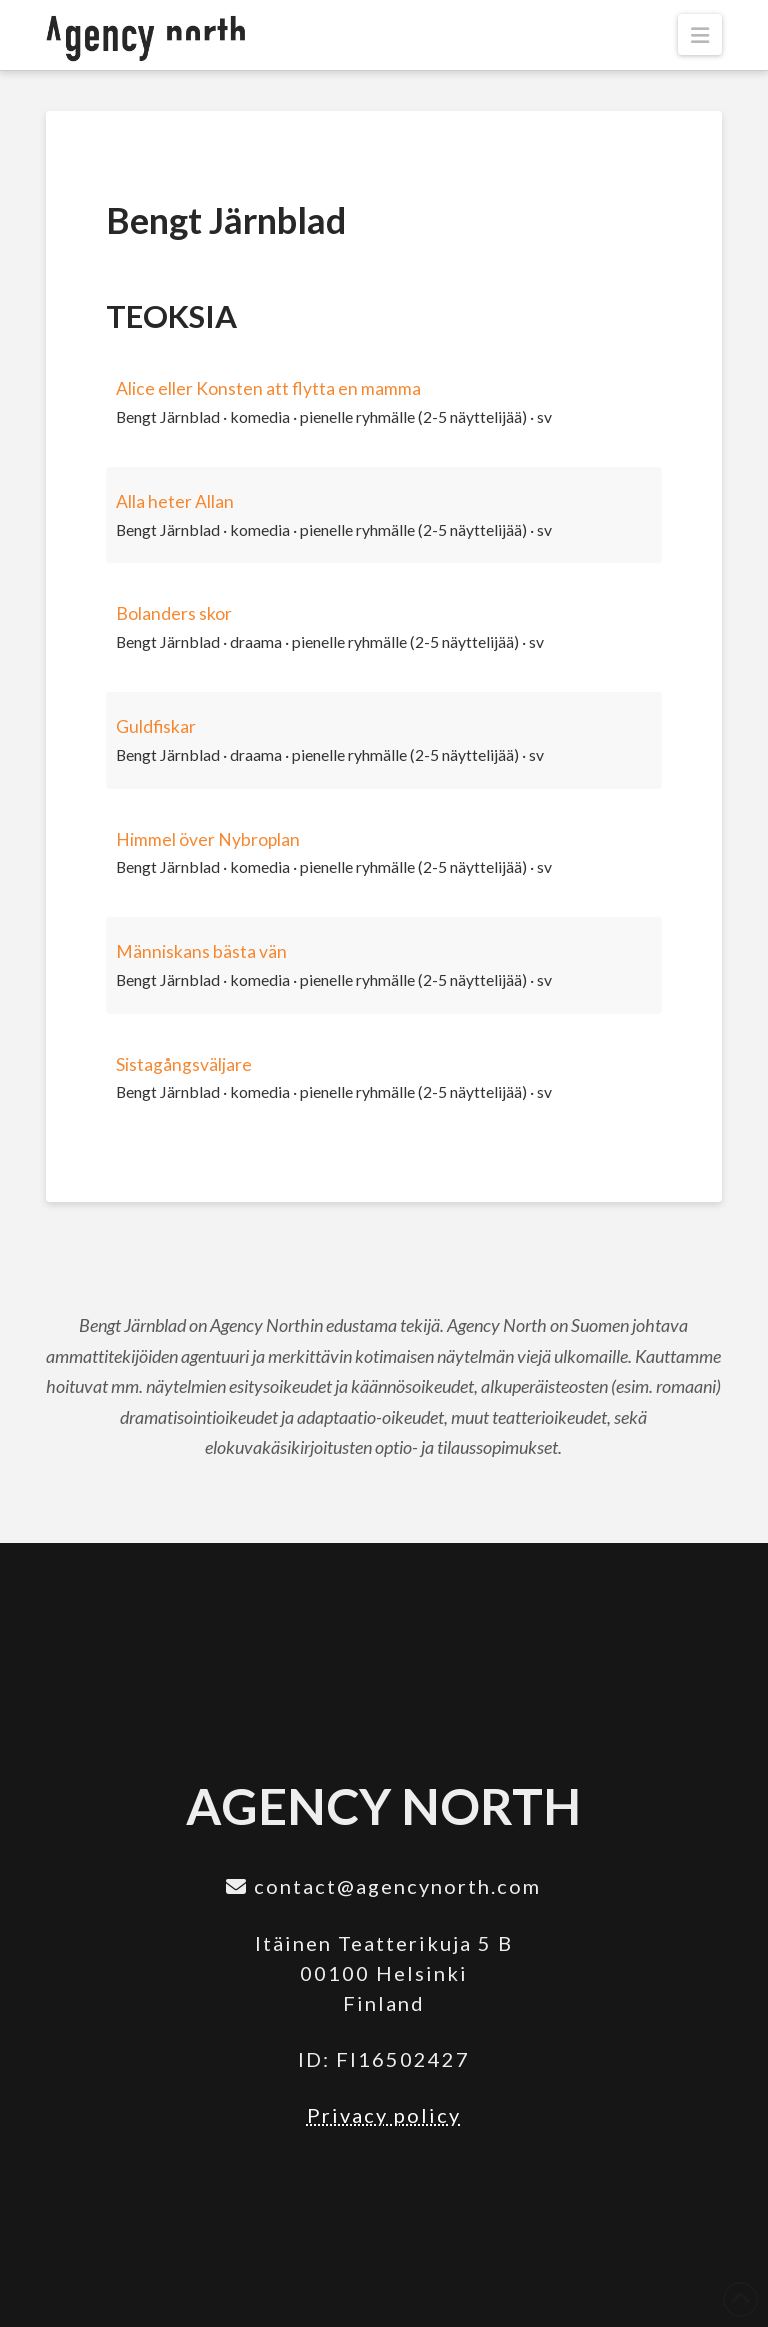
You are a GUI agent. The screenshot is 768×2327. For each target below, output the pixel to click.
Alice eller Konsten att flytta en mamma (268, 388)
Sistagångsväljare (184, 1064)
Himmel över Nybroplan (208, 839)
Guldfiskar (156, 726)
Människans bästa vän (201, 951)
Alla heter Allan (175, 501)
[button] (700, 34)
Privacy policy (384, 2115)
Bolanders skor (174, 613)
